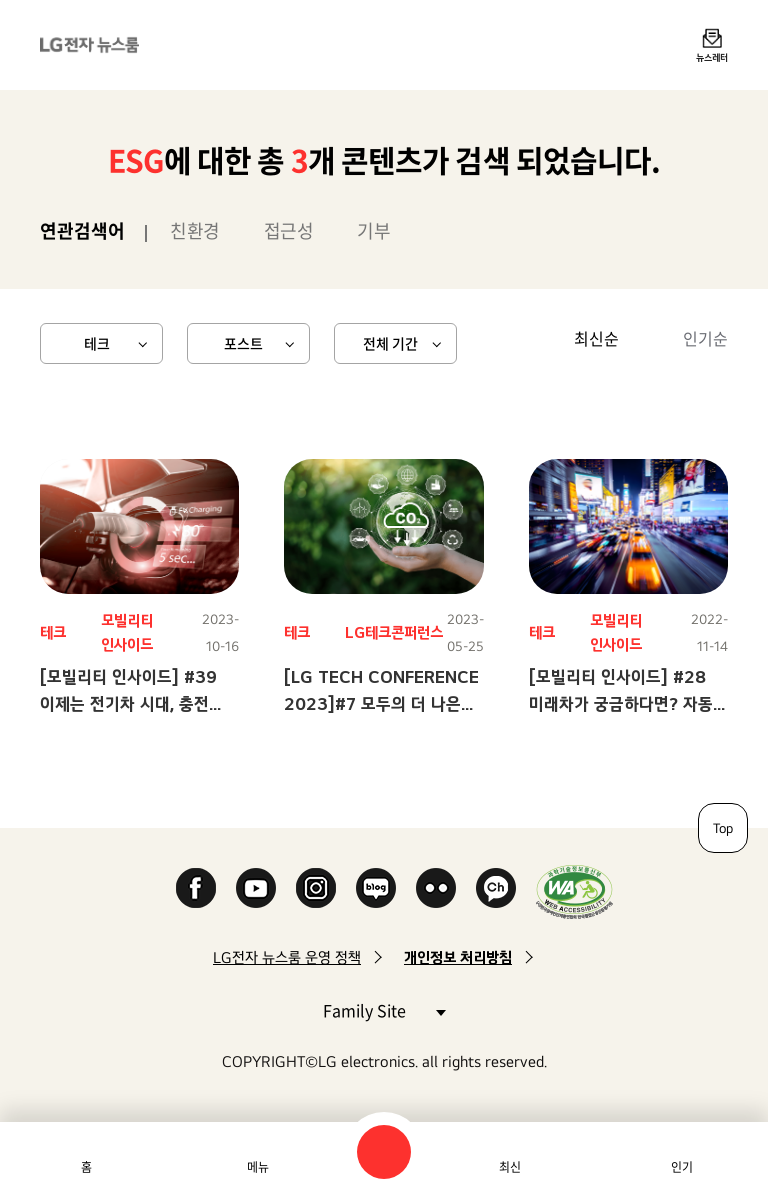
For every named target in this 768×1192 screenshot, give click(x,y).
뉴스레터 (712, 57)
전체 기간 (390, 343)
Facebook (196, 888)
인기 (682, 1167)
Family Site (384, 1009)
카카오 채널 (496, 888)
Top (723, 828)
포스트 (243, 343)
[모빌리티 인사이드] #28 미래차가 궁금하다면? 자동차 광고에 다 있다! (628, 703)
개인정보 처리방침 (458, 957)
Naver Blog (376, 888)
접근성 (289, 230)
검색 (384, 1152)
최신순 (596, 338)
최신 (510, 1167)
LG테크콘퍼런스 (394, 632)
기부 (373, 230)
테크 (97, 343)
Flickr (436, 888)
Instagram (316, 888)
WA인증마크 (574, 891)
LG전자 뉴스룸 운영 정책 (287, 957)
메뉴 (258, 1167)
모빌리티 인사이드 (127, 632)
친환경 (195, 230)
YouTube (256, 888)
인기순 (705, 338)
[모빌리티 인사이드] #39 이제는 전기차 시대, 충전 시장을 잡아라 (128, 703)
